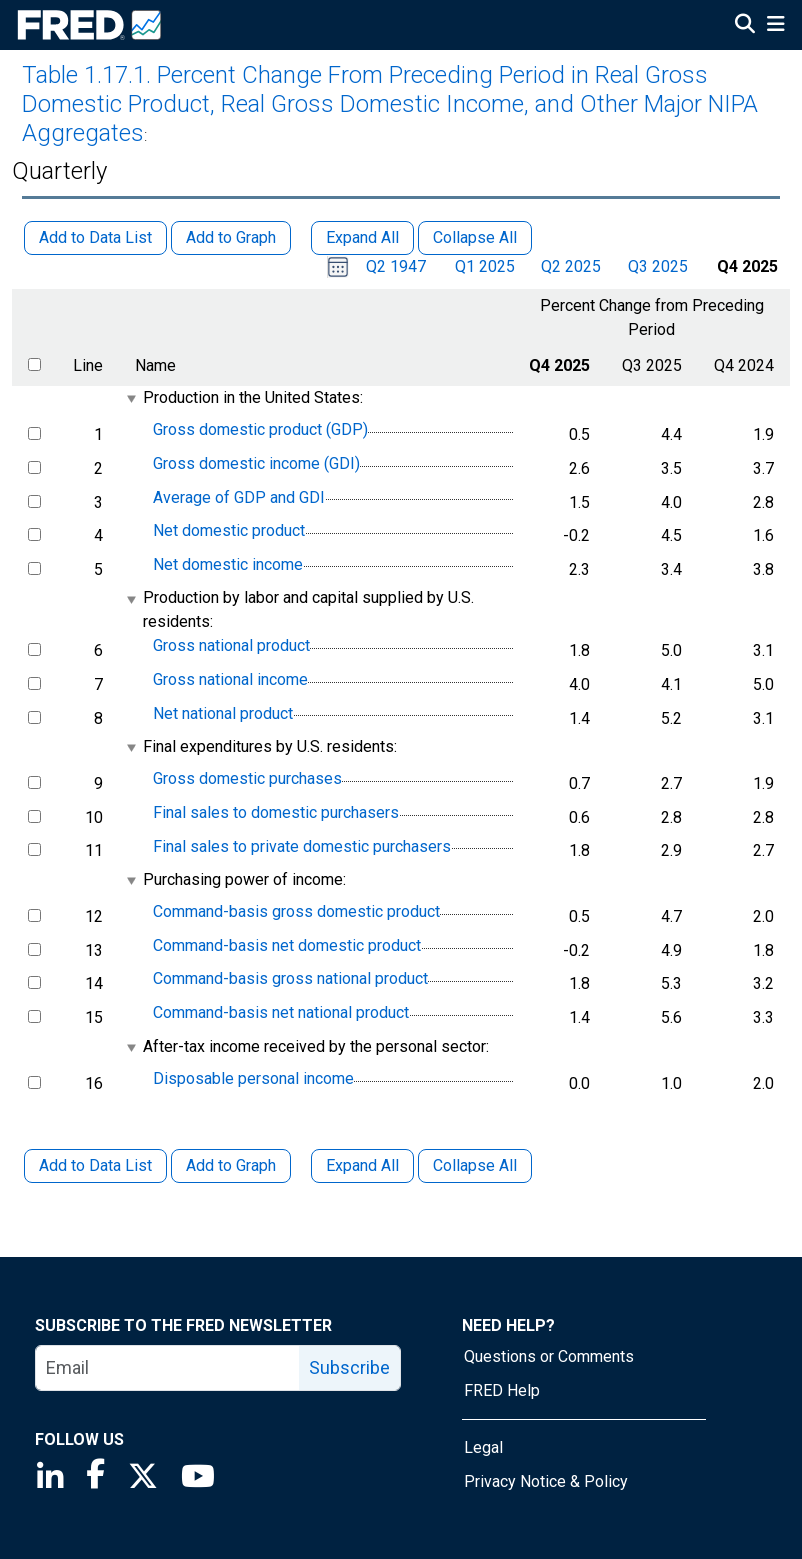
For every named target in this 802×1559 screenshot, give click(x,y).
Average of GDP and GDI (239, 497)
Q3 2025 (658, 266)
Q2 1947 (396, 266)
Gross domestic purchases (247, 779)
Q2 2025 (571, 266)
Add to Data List (95, 1165)
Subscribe (349, 1367)
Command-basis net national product (281, 1012)
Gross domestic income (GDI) (256, 463)
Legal (483, 1447)
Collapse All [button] (475, 237)
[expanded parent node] (130, 398)
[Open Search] (745, 26)
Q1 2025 (485, 266)
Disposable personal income (253, 1078)
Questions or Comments (549, 1356)
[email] (168, 1368)
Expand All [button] (362, 237)
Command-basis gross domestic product (296, 911)
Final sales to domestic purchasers (276, 812)
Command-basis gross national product (290, 979)
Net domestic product (229, 530)
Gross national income (230, 679)
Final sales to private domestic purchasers (302, 846)
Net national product (223, 713)
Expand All (362, 1165)
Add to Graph (231, 1165)
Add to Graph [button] (231, 237)
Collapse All (475, 1165)
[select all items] (34, 364)
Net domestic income (228, 564)
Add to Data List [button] (95, 237)
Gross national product (231, 646)
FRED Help (502, 1390)
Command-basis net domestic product (287, 945)
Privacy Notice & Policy (546, 1481)
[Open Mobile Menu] (775, 26)
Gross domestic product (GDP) (260, 430)
